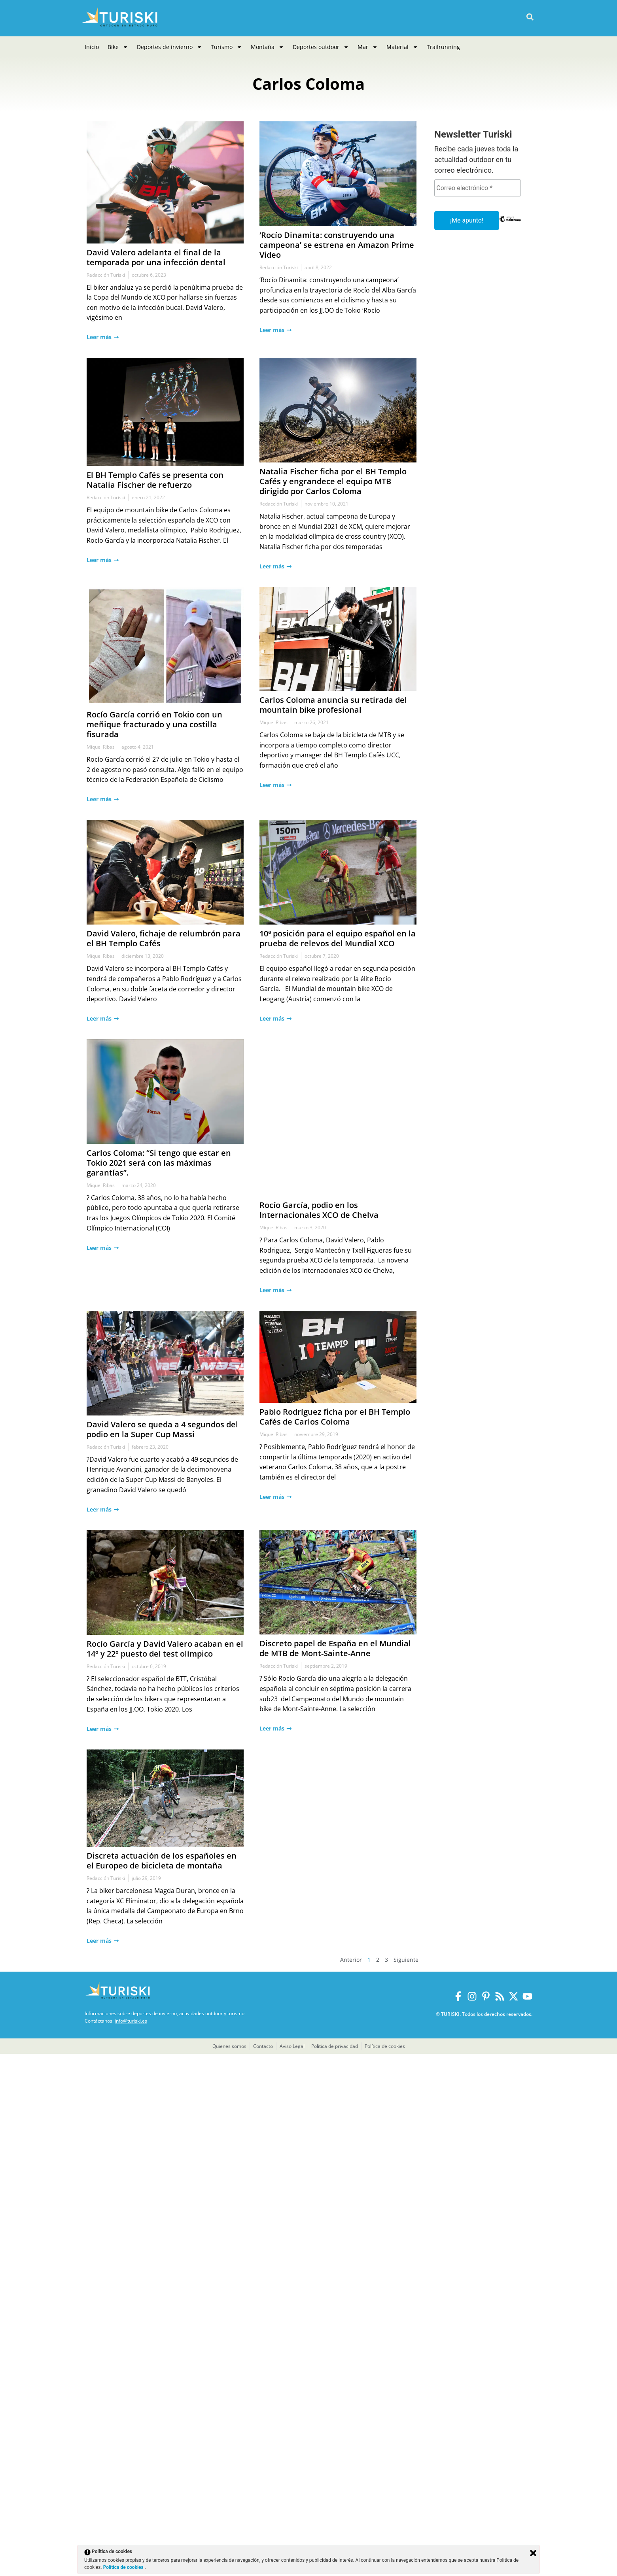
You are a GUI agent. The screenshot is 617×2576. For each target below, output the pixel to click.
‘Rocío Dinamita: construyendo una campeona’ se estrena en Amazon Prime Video (261, 337)
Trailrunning (443, 47)
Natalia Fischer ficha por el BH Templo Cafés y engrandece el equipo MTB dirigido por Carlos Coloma (255, 1195)
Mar (368, 47)
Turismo (226, 47)
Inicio (92, 47)
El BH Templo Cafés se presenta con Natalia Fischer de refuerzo (93, 1107)
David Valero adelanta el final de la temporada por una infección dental (93, 259)
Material (402, 47)
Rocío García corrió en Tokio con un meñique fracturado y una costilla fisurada (93, 2066)
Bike (118, 47)
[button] (529, 17)
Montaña (267, 47)
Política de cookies (124, 2567)
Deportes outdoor (321, 47)
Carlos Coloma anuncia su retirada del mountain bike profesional (241, 2118)
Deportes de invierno (169, 47)
